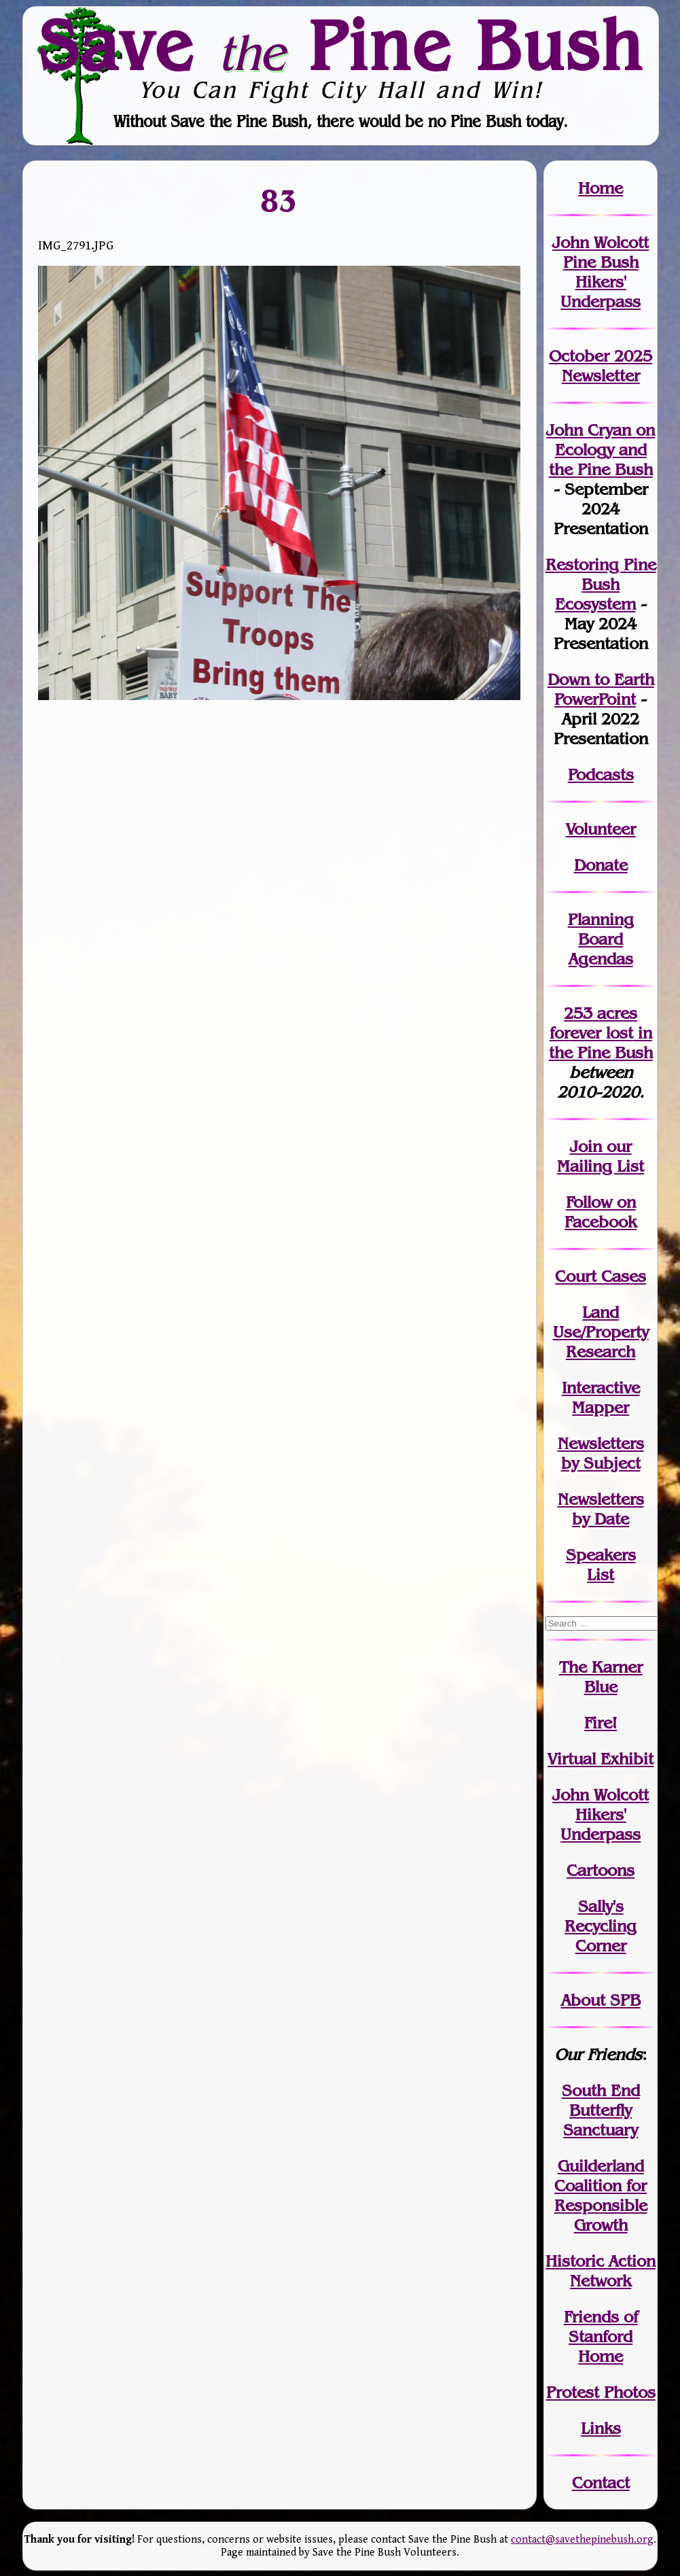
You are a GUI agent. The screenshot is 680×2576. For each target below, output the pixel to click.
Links (601, 2428)
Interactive (601, 1387)
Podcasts (601, 774)
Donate (601, 865)
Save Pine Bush (341, 45)
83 (279, 200)
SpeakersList (601, 1564)
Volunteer (601, 829)
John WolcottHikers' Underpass (600, 1814)
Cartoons (600, 1870)
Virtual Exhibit (601, 1759)
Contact (601, 2482)
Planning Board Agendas (601, 939)
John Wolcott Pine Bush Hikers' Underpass (600, 271)
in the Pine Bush (601, 1042)
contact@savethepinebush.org (582, 2539)
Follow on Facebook (601, 1212)
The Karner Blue (601, 1676)
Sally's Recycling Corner (601, 1925)
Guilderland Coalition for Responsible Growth (600, 2195)
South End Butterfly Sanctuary (601, 2110)
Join (586, 1146)
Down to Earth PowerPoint (601, 689)
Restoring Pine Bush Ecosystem (600, 584)
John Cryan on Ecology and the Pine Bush (600, 449)
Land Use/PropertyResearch (601, 1331)
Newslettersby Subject (601, 1453)
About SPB (601, 2000)
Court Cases (600, 1276)
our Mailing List (600, 1156)
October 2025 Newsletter (600, 365)
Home (600, 188)
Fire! (600, 1723)
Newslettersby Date (601, 1509)
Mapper (600, 1407)
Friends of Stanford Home (601, 2336)
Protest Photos (601, 2392)
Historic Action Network (600, 2271)
